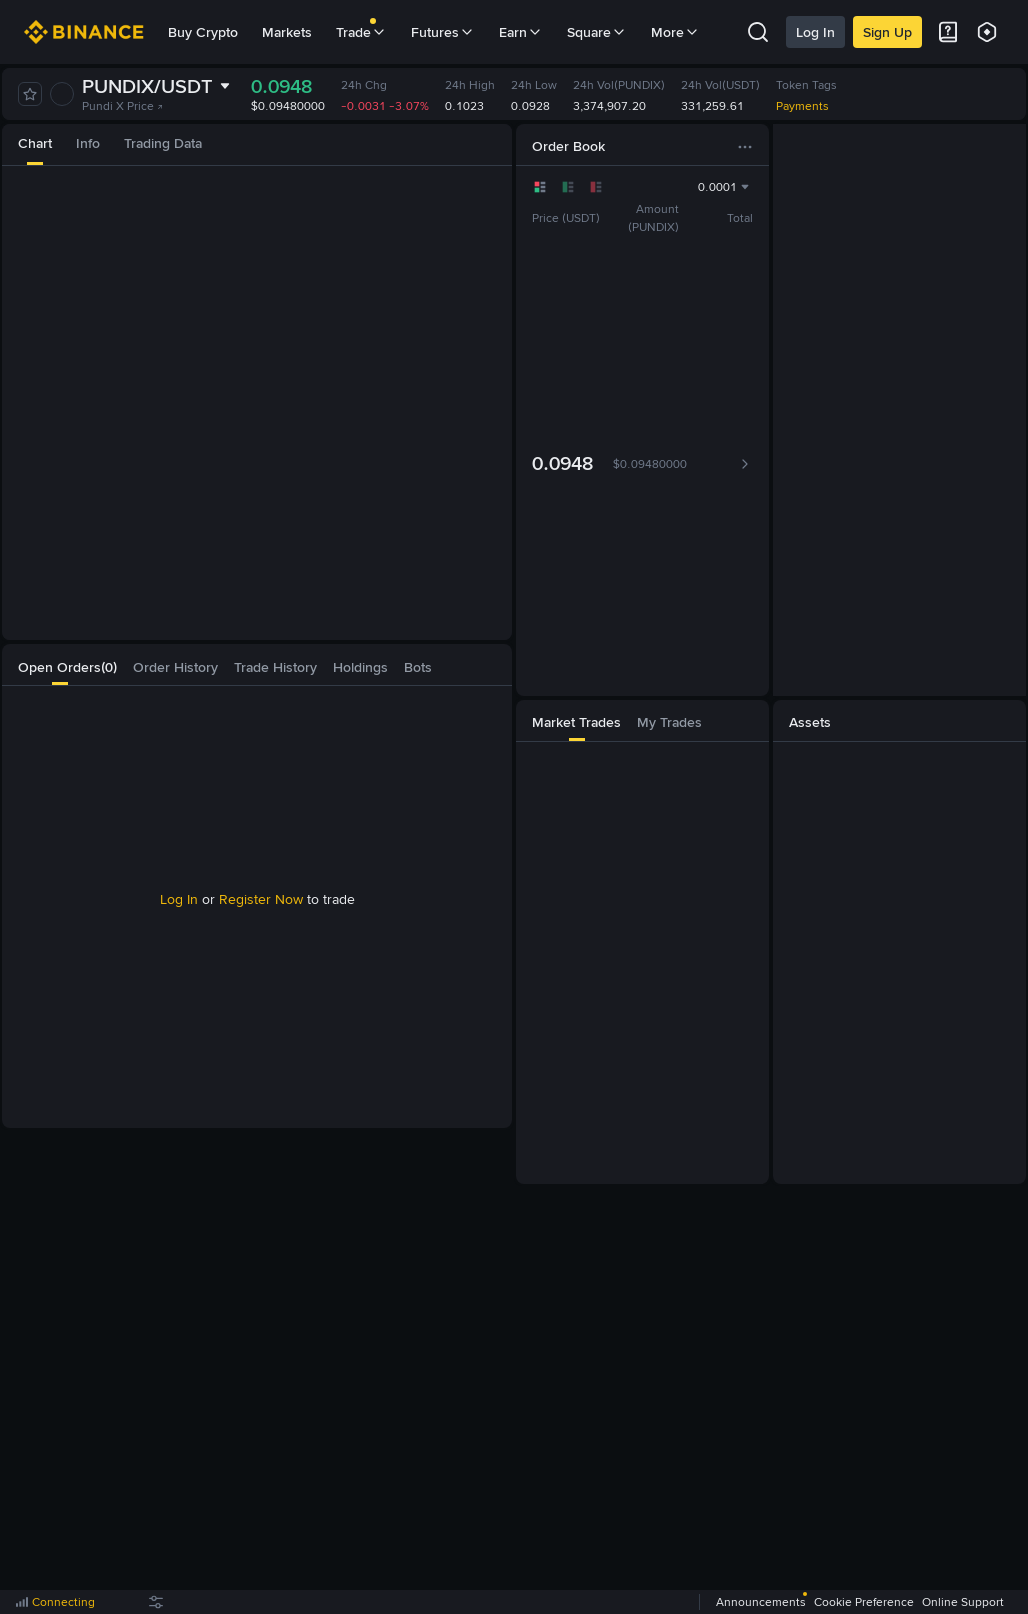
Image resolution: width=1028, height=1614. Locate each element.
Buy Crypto (203, 32)
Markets (287, 32)
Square (597, 32)
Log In (815, 32)
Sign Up (887, 32)
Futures (443, 32)
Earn (521, 32)
